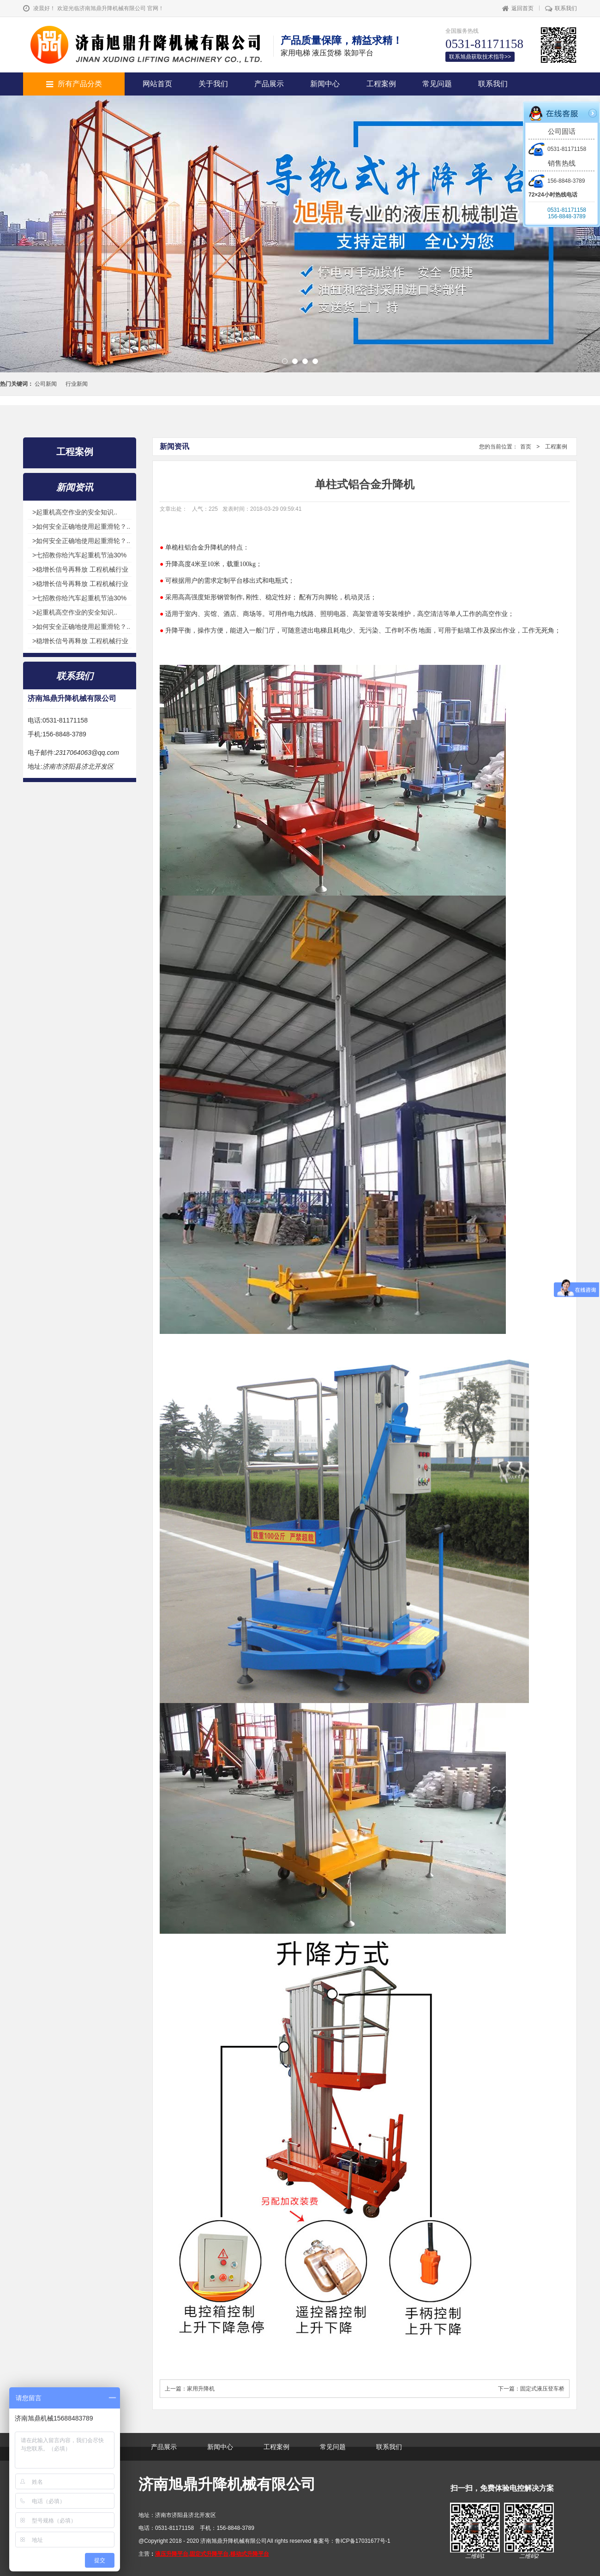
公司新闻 (46, 384)
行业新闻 (77, 384)
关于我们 (213, 84)
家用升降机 (201, 2388)
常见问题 (437, 84)
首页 (525, 446)
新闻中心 (325, 84)
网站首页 (157, 84)
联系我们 (561, 8)
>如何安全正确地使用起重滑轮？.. (81, 526)
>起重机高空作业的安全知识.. (74, 512)
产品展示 (269, 84)
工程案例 (381, 84)
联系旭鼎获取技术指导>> (480, 57)
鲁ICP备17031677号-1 (362, 2541)
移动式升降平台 (249, 2554)
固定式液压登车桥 (542, 2388)
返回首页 (518, 8)
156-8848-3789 (556, 181)
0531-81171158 (557, 149)
